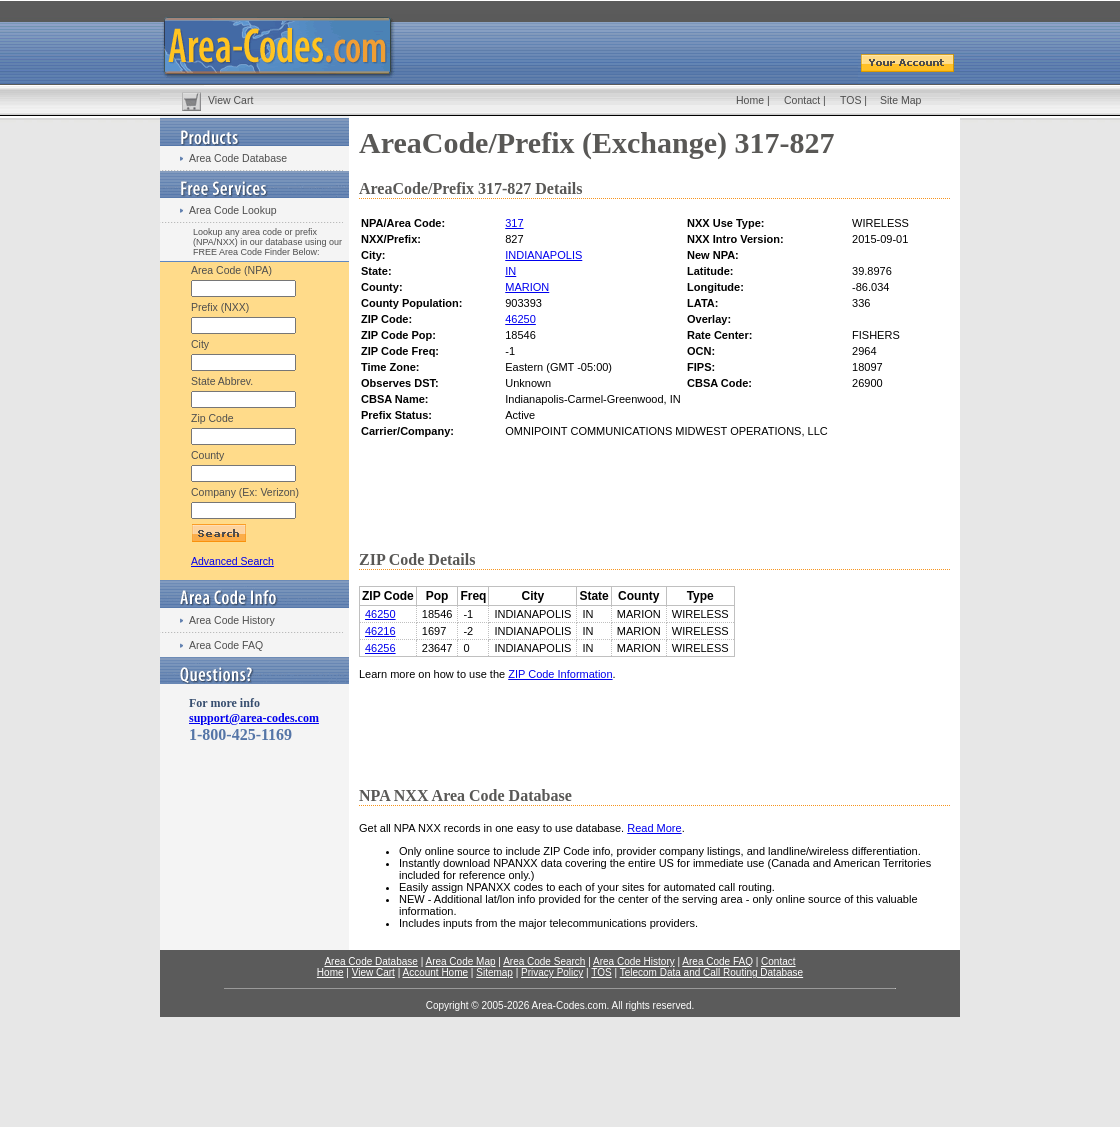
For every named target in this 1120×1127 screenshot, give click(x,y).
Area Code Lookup (233, 210)
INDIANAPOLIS (543, 255)
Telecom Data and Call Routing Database (711, 972)
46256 (380, 648)
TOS (850, 100)
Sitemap (494, 972)
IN (510, 271)
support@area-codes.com (254, 718)
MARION (527, 287)
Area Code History (232, 620)
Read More (654, 828)
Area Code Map (460, 961)
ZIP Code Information (560, 674)
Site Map (900, 100)
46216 (380, 631)
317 (514, 223)
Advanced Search (232, 561)
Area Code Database (238, 158)
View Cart (230, 100)
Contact (802, 100)
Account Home (435, 972)
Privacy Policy (552, 972)
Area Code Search (544, 961)
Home (750, 100)
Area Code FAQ (226, 645)
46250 (520, 319)
